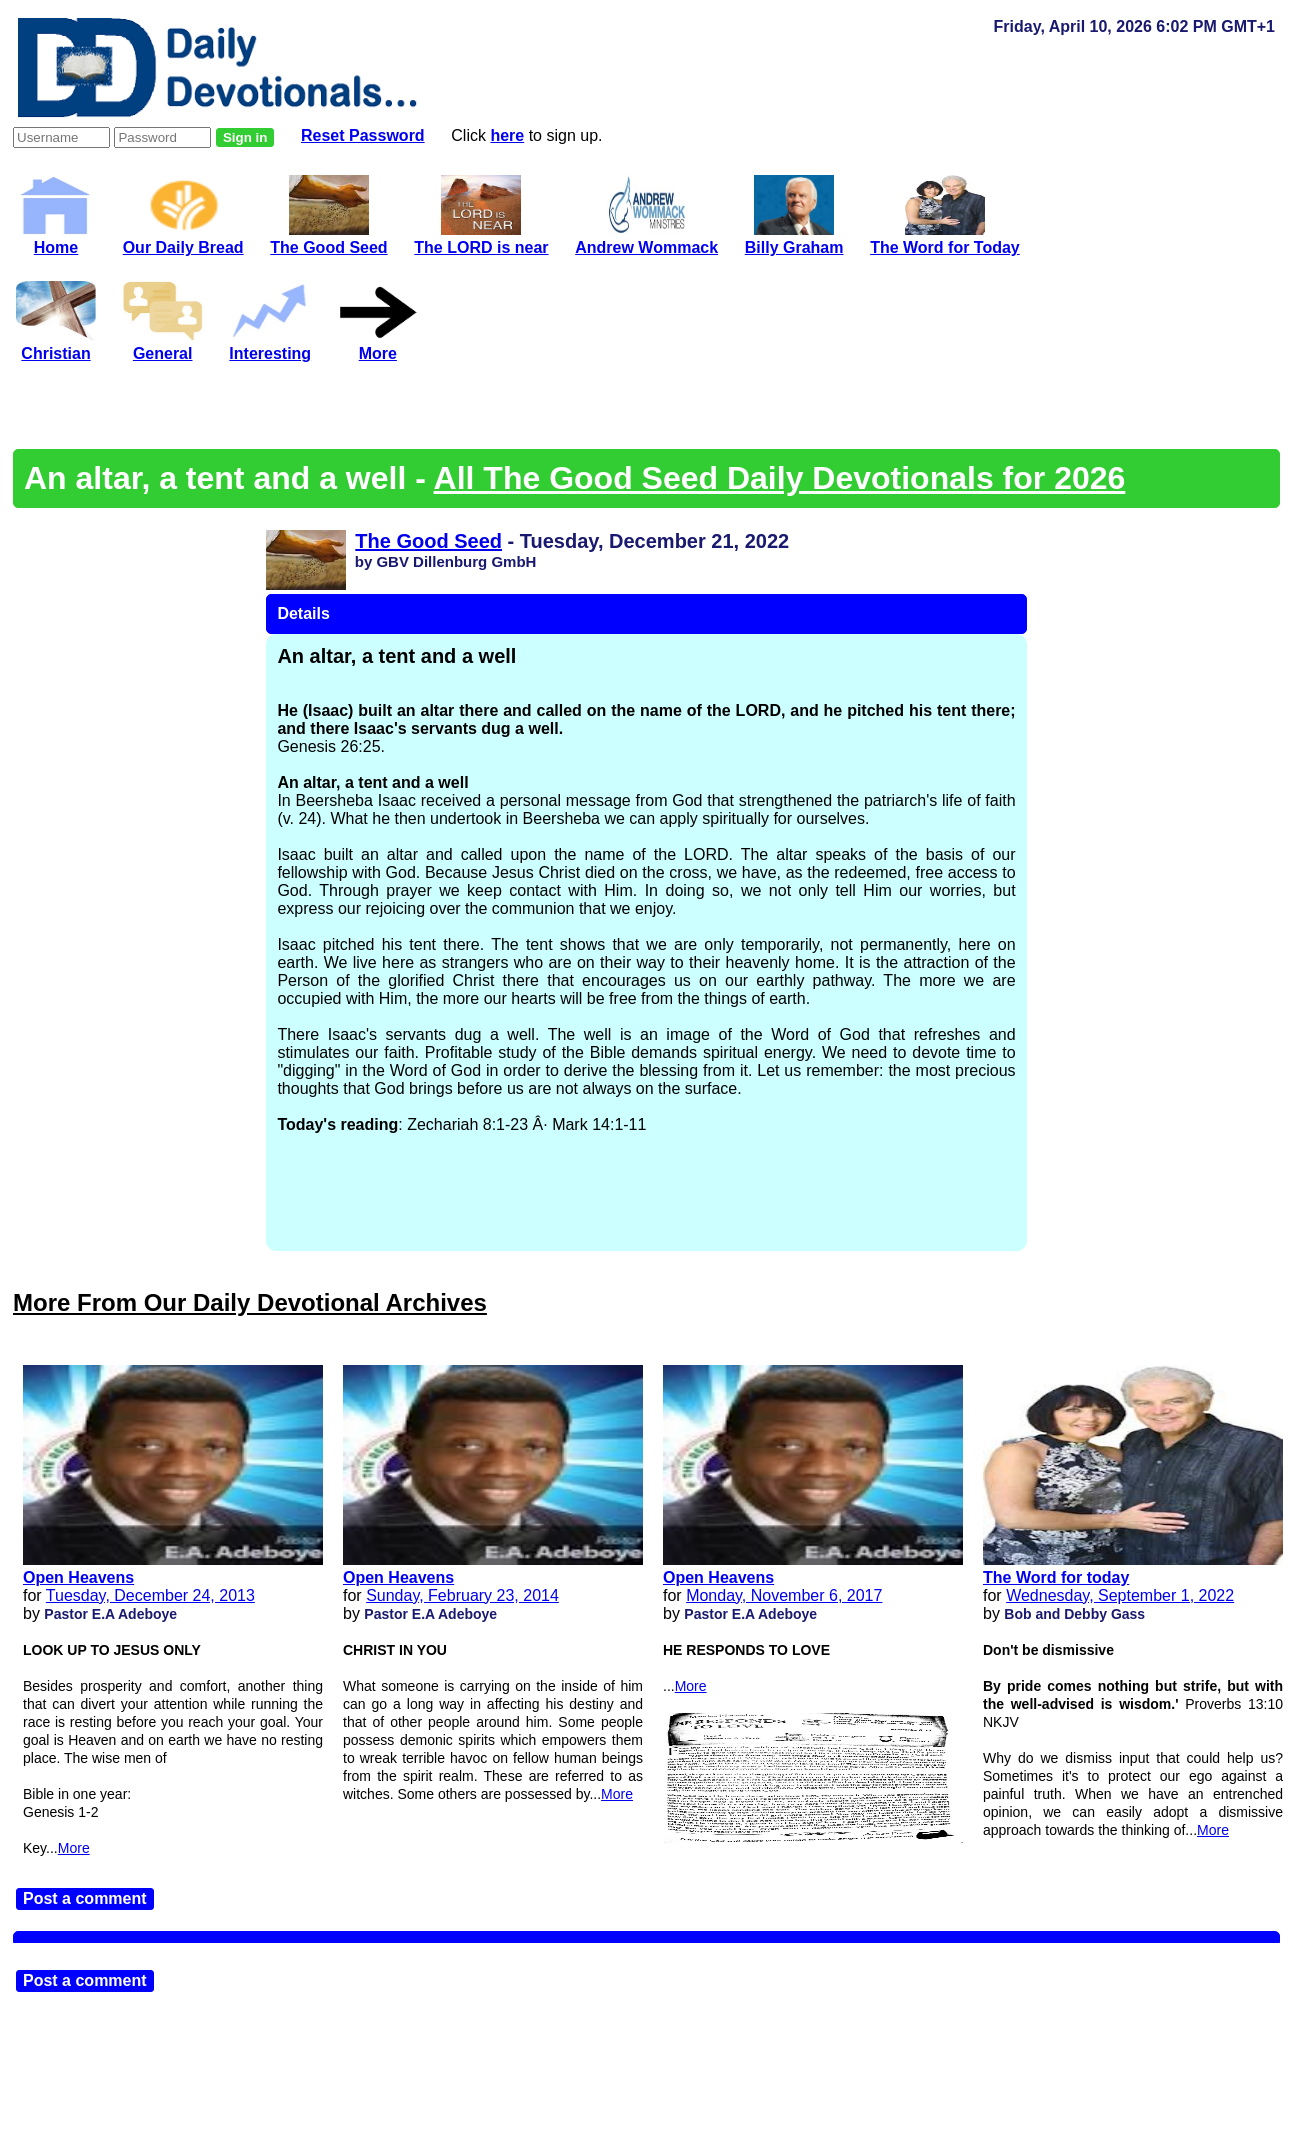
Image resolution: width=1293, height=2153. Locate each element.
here (507, 135)
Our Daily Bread (183, 238)
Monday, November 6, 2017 (784, 1595)
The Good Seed (428, 541)
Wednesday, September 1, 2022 (1120, 1595)
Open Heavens (78, 1577)
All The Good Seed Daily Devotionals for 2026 (780, 478)
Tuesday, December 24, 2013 (150, 1595)
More (74, 1848)
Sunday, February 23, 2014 (462, 1595)
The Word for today (1056, 1577)
